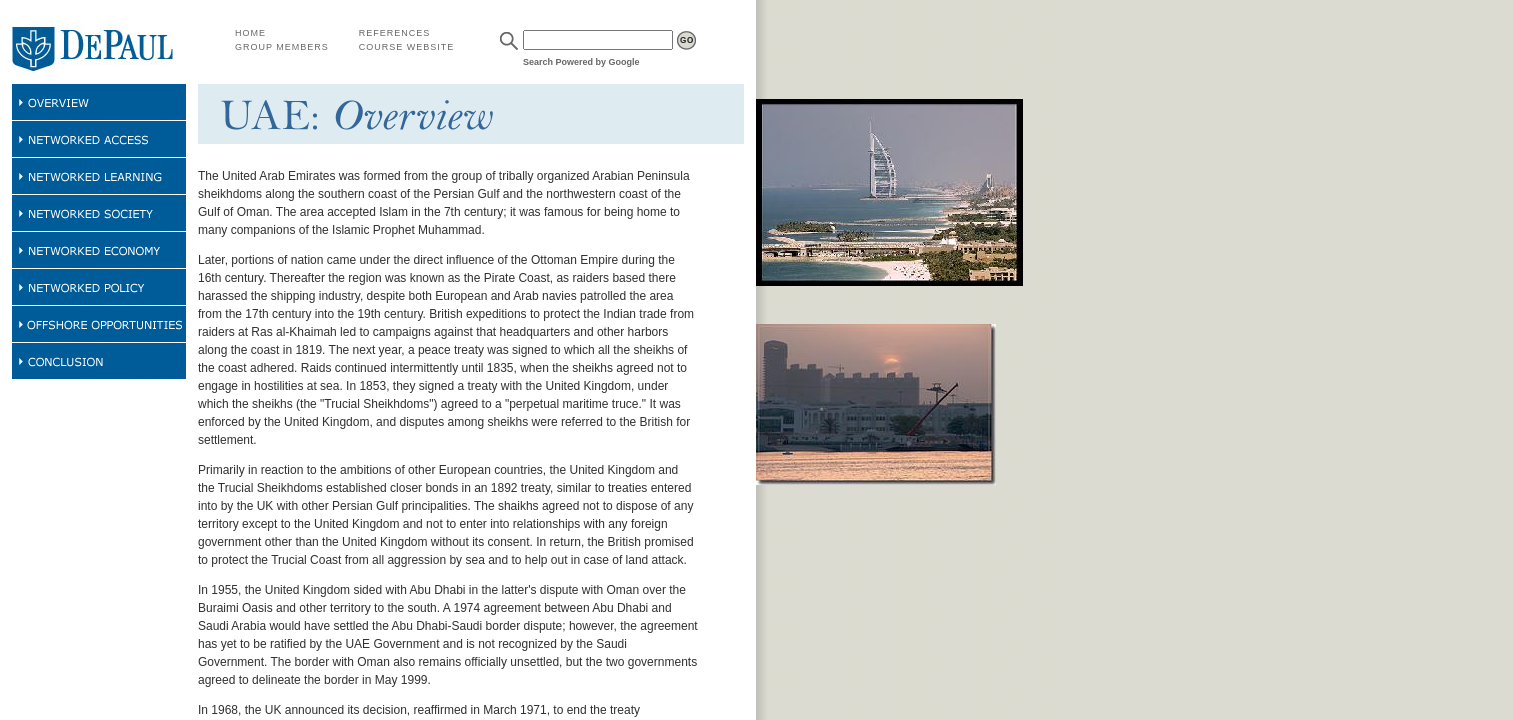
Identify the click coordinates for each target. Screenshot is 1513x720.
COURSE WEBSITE (407, 47)
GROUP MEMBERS (282, 47)
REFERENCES (395, 33)
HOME (250, 33)
